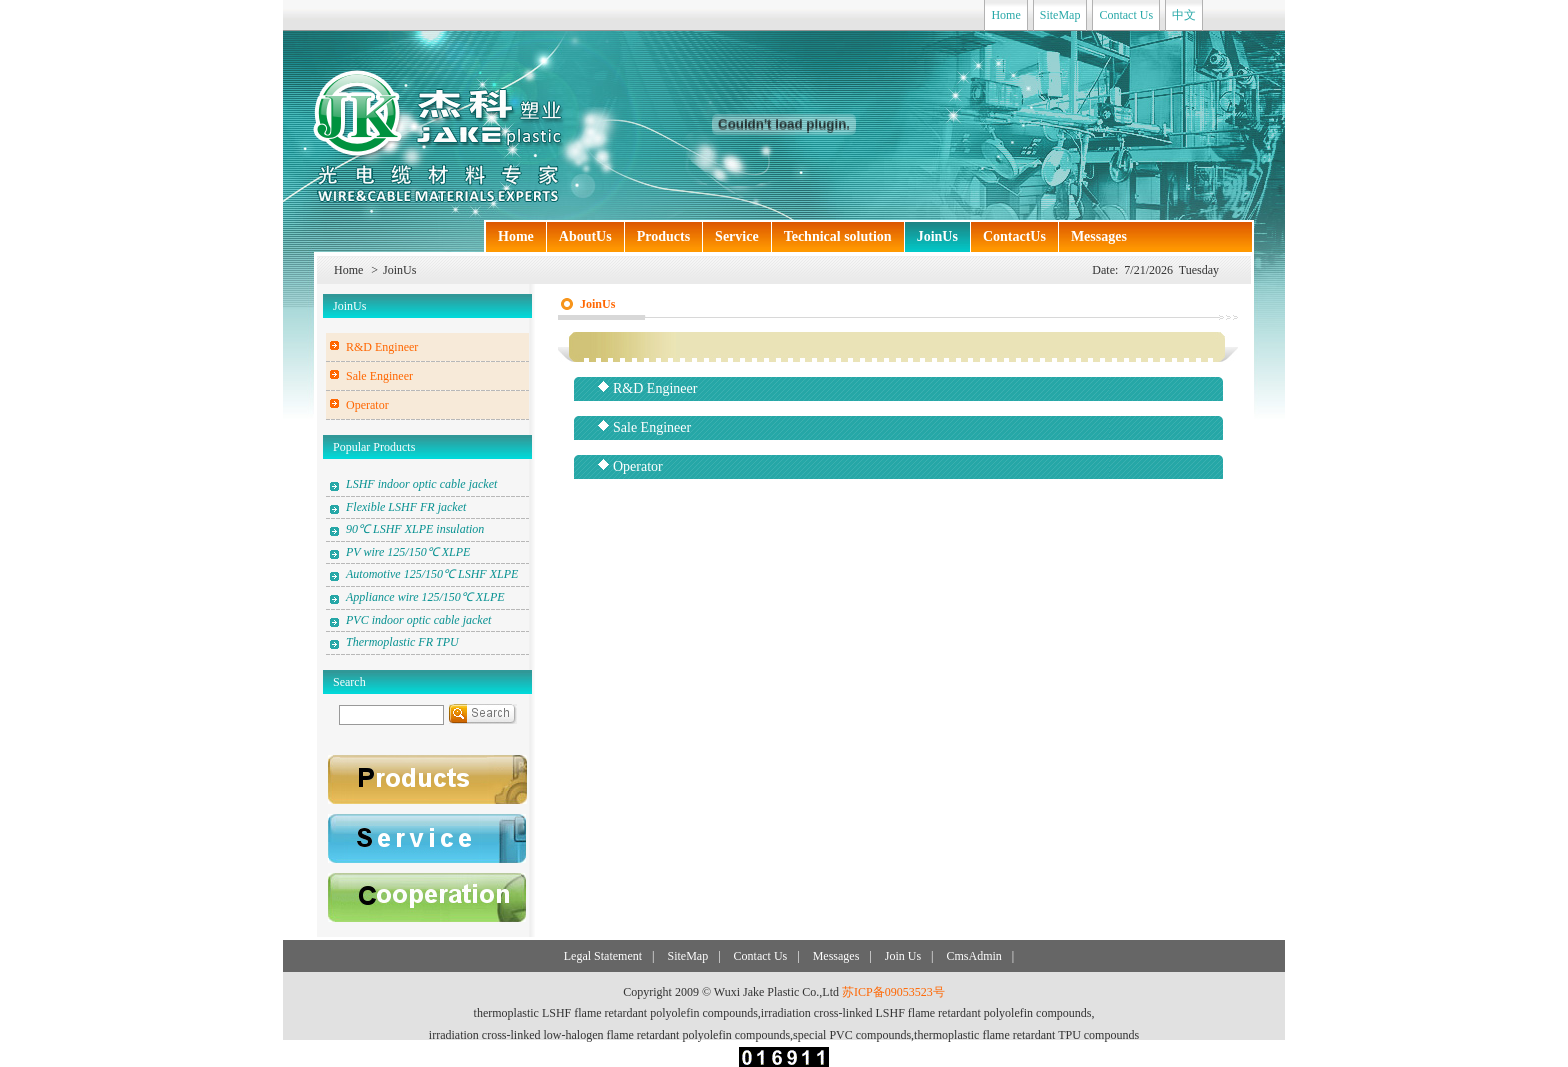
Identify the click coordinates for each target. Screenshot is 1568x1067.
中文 (1184, 15)
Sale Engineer (379, 376)
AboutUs (585, 236)
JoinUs (937, 236)
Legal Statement (603, 956)
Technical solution (838, 236)
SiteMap (1060, 15)
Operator (367, 405)
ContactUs (1014, 236)
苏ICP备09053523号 (893, 992)
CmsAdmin (973, 956)
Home (1005, 15)
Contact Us (1126, 15)
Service (737, 236)
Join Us (903, 956)
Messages (1099, 236)
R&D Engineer (382, 347)
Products (663, 236)
